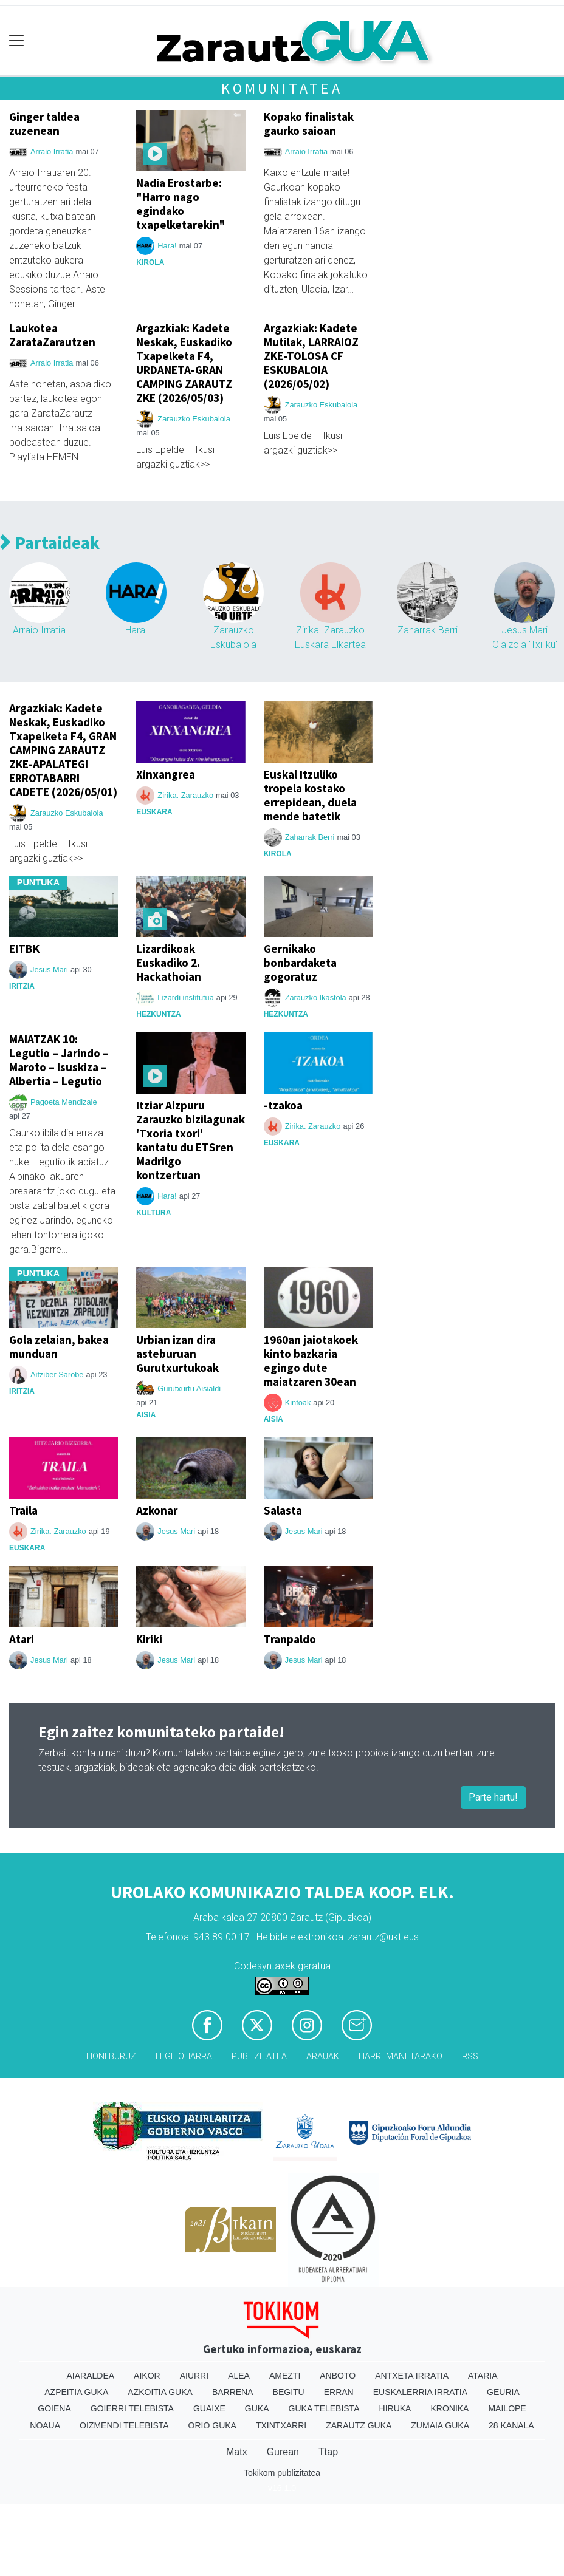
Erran (339, 2392)
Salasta (283, 1510)
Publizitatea (259, 2056)
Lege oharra (184, 2056)
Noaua (45, 2425)
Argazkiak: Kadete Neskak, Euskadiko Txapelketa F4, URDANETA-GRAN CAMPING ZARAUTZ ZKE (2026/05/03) (184, 363)
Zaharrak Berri (427, 630)
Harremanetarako (400, 2056)
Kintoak (298, 1402)
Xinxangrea (165, 774)
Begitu (288, 2392)
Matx (236, 2452)
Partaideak (50, 543)
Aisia (146, 1415)
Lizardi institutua (185, 997)
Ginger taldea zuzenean (44, 123)
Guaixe (209, 2408)
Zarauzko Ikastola (315, 997)
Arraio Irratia (51, 151)
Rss (470, 2056)
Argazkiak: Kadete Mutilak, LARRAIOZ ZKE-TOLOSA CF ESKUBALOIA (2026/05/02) (311, 356)
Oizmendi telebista (124, 2425)
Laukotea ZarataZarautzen (52, 335)
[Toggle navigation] (17, 41)
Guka (257, 2408)
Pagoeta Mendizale (63, 1101)
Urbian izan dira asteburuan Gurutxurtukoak (177, 1353)
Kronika (449, 2408)
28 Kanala (511, 2425)
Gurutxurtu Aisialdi (189, 1388)
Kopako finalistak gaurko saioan (309, 123)
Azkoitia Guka (160, 2392)
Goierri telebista (132, 2408)
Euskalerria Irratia (420, 2392)
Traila (23, 1510)
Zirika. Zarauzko (185, 795)
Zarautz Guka (358, 2425)
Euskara (154, 812)
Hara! (166, 245)
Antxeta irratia (412, 2375)
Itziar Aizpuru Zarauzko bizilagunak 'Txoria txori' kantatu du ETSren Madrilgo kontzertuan (190, 1140)
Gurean (283, 2452)
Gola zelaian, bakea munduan (59, 1346)
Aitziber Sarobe (57, 1374)
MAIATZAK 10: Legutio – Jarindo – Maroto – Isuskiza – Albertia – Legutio (59, 1060)
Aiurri (194, 2375)
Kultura (153, 1212)
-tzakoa (283, 1105)
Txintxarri (281, 2425)
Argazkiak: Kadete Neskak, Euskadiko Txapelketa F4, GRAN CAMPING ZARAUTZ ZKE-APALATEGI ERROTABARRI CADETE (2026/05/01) (63, 750)
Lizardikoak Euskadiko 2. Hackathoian (168, 962)
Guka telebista (324, 2408)
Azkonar (156, 1510)
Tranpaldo (290, 1639)
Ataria (483, 2375)
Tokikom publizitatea (282, 2473)
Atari (21, 1639)
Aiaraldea (91, 2375)
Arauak (322, 2056)
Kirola (150, 262)
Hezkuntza (158, 1014)
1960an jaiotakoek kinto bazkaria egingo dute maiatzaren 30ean (311, 1360)
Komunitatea (282, 88)
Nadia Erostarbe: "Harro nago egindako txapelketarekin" (180, 203)
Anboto (338, 2375)
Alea (239, 2375)
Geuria (503, 2392)
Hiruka (395, 2408)
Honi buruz (111, 2056)
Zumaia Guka (440, 2425)
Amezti (284, 2375)
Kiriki (149, 1639)
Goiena (54, 2408)
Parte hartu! (493, 1797)
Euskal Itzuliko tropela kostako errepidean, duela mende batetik (310, 795)
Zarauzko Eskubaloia (193, 418)
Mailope (507, 2408)
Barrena (232, 2392)
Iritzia (22, 986)
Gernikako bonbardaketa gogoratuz (300, 962)
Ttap (328, 2452)
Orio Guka (212, 2425)
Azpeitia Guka (76, 2392)
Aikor (147, 2375)
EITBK (24, 948)
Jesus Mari (49, 969)
